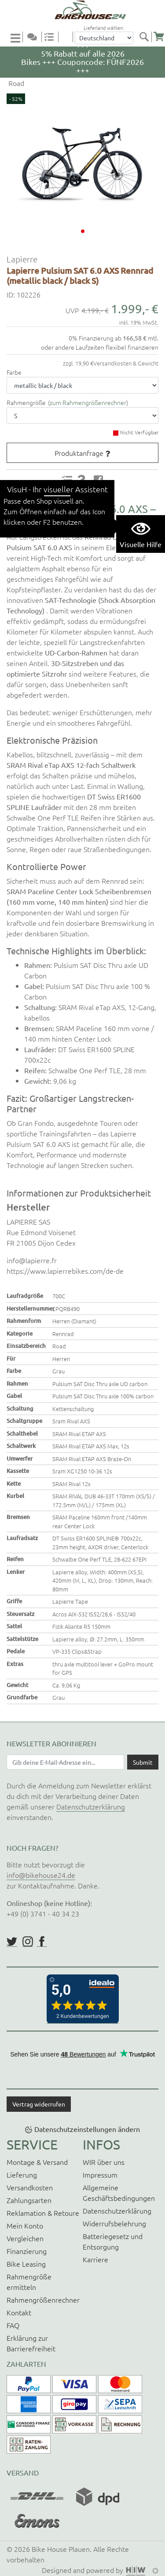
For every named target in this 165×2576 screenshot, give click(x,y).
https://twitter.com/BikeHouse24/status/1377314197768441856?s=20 (12, 1941)
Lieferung (22, 2174)
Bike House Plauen (61, 2549)
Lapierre (22, 259)
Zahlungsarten (29, 2200)
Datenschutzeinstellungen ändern (87, 2129)
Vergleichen (25, 2238)
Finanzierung (27, 2251)
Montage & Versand (37, 2162)
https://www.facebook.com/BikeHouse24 (42, 1941)
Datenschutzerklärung (90, 1806)
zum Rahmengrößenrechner (88, 402)
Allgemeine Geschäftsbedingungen (119, 2192)
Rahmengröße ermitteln (29, 2281)
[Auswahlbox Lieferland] (104, 38)
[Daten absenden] (142, 1762)
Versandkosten (30, 2187)
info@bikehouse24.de (41, 1875)
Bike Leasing (26, 2263)
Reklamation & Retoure (43, 2213)
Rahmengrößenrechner (43, 2299)
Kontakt (19, 2312)
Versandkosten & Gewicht (125, 363)
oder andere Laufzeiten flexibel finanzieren (99, 347)
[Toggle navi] (17, 37)
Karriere (95, 2259)
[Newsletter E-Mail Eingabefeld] (65, 1762)
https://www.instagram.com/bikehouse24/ (27, 1941)
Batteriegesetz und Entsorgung (113, 2241)
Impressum (100, 2174)
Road (15, 83)
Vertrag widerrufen (38, 2104)
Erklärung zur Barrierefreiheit (31, 2343)
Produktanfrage (79, 453)
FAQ (13, 2325)
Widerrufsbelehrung (114, 2223)
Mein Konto (25, 2225)
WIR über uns (104, 2162)
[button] (82, 231)
